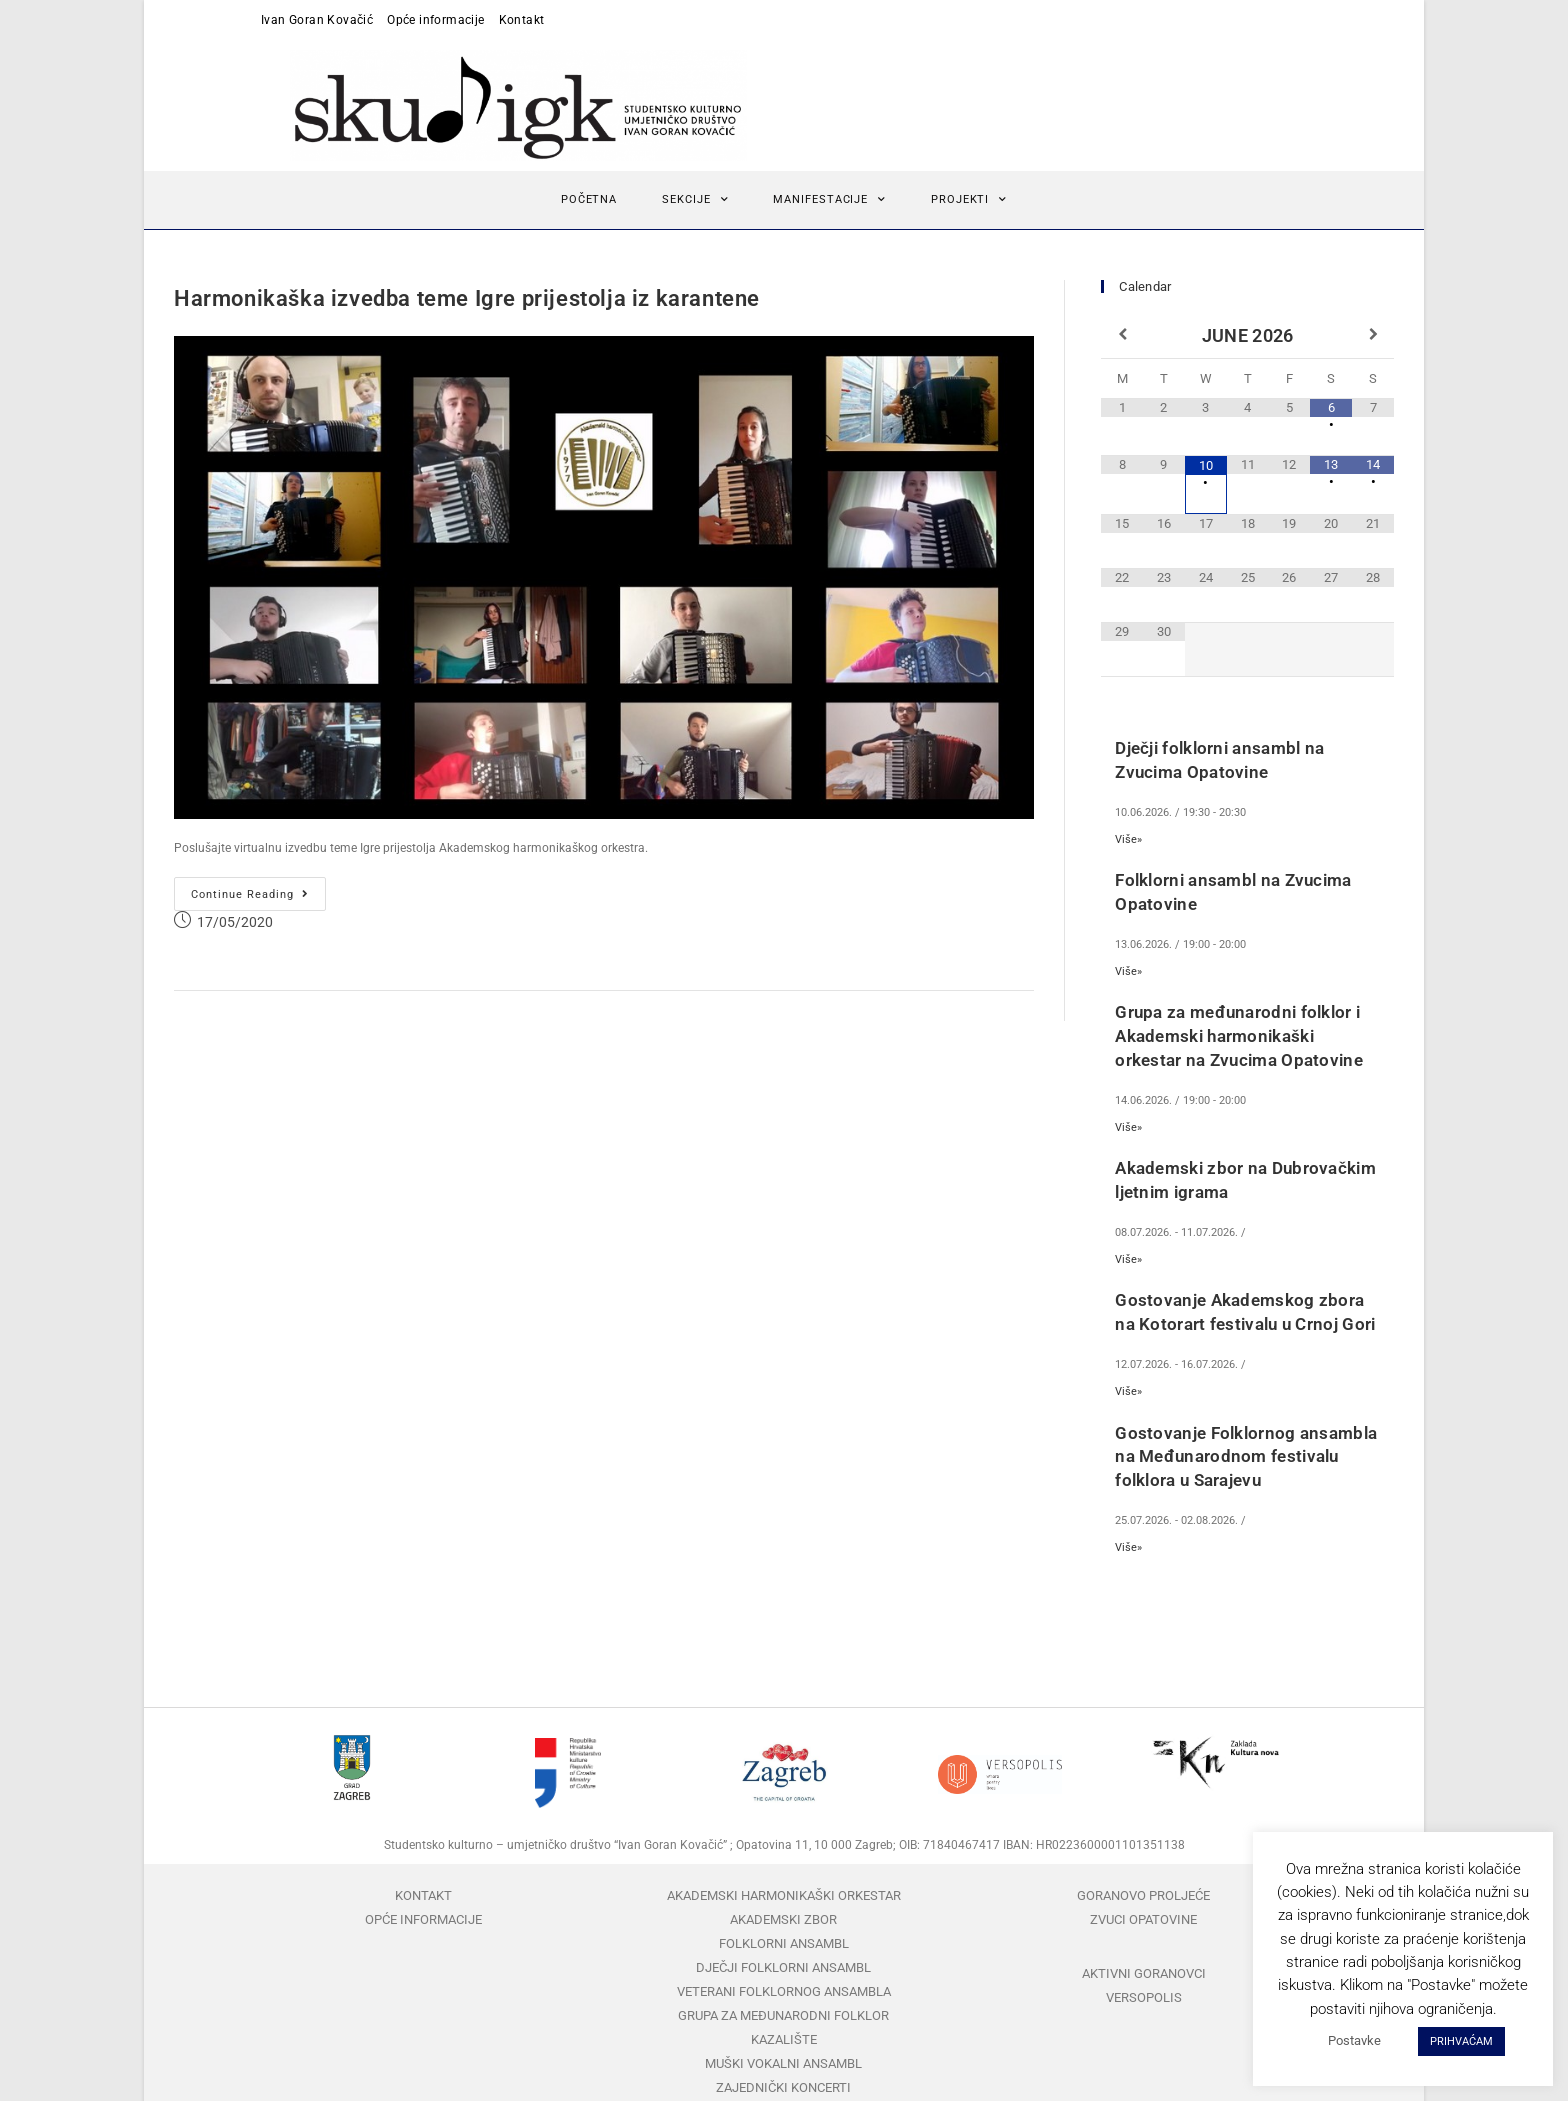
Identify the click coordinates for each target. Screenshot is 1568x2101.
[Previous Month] (1122, 327)
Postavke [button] (1354, 2040)
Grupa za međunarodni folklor (783, 2006)
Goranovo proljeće (1143, 1886)
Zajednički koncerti (783, 2078)
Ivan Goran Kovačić (317, 20)
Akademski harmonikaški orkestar (784, 1886)
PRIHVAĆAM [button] (1461, 2041)
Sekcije (695, 191)
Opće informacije (435, 20)
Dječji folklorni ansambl (783, 1958)
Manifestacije (829, 191)
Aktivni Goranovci (1144, 1964)
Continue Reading (258, 880)
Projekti (969, 191)
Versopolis (1144, 1988)
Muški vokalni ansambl (783, 2054)
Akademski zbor (783, 1910)
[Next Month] (1373, 327)
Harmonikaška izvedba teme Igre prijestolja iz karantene (467, 289)
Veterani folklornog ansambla (784, 1982)
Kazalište (784, 2030)
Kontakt (522, 20)
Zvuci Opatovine (1143, 1910)
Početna (589, 190)
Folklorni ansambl (784, 1934)
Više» (1128, 830)
